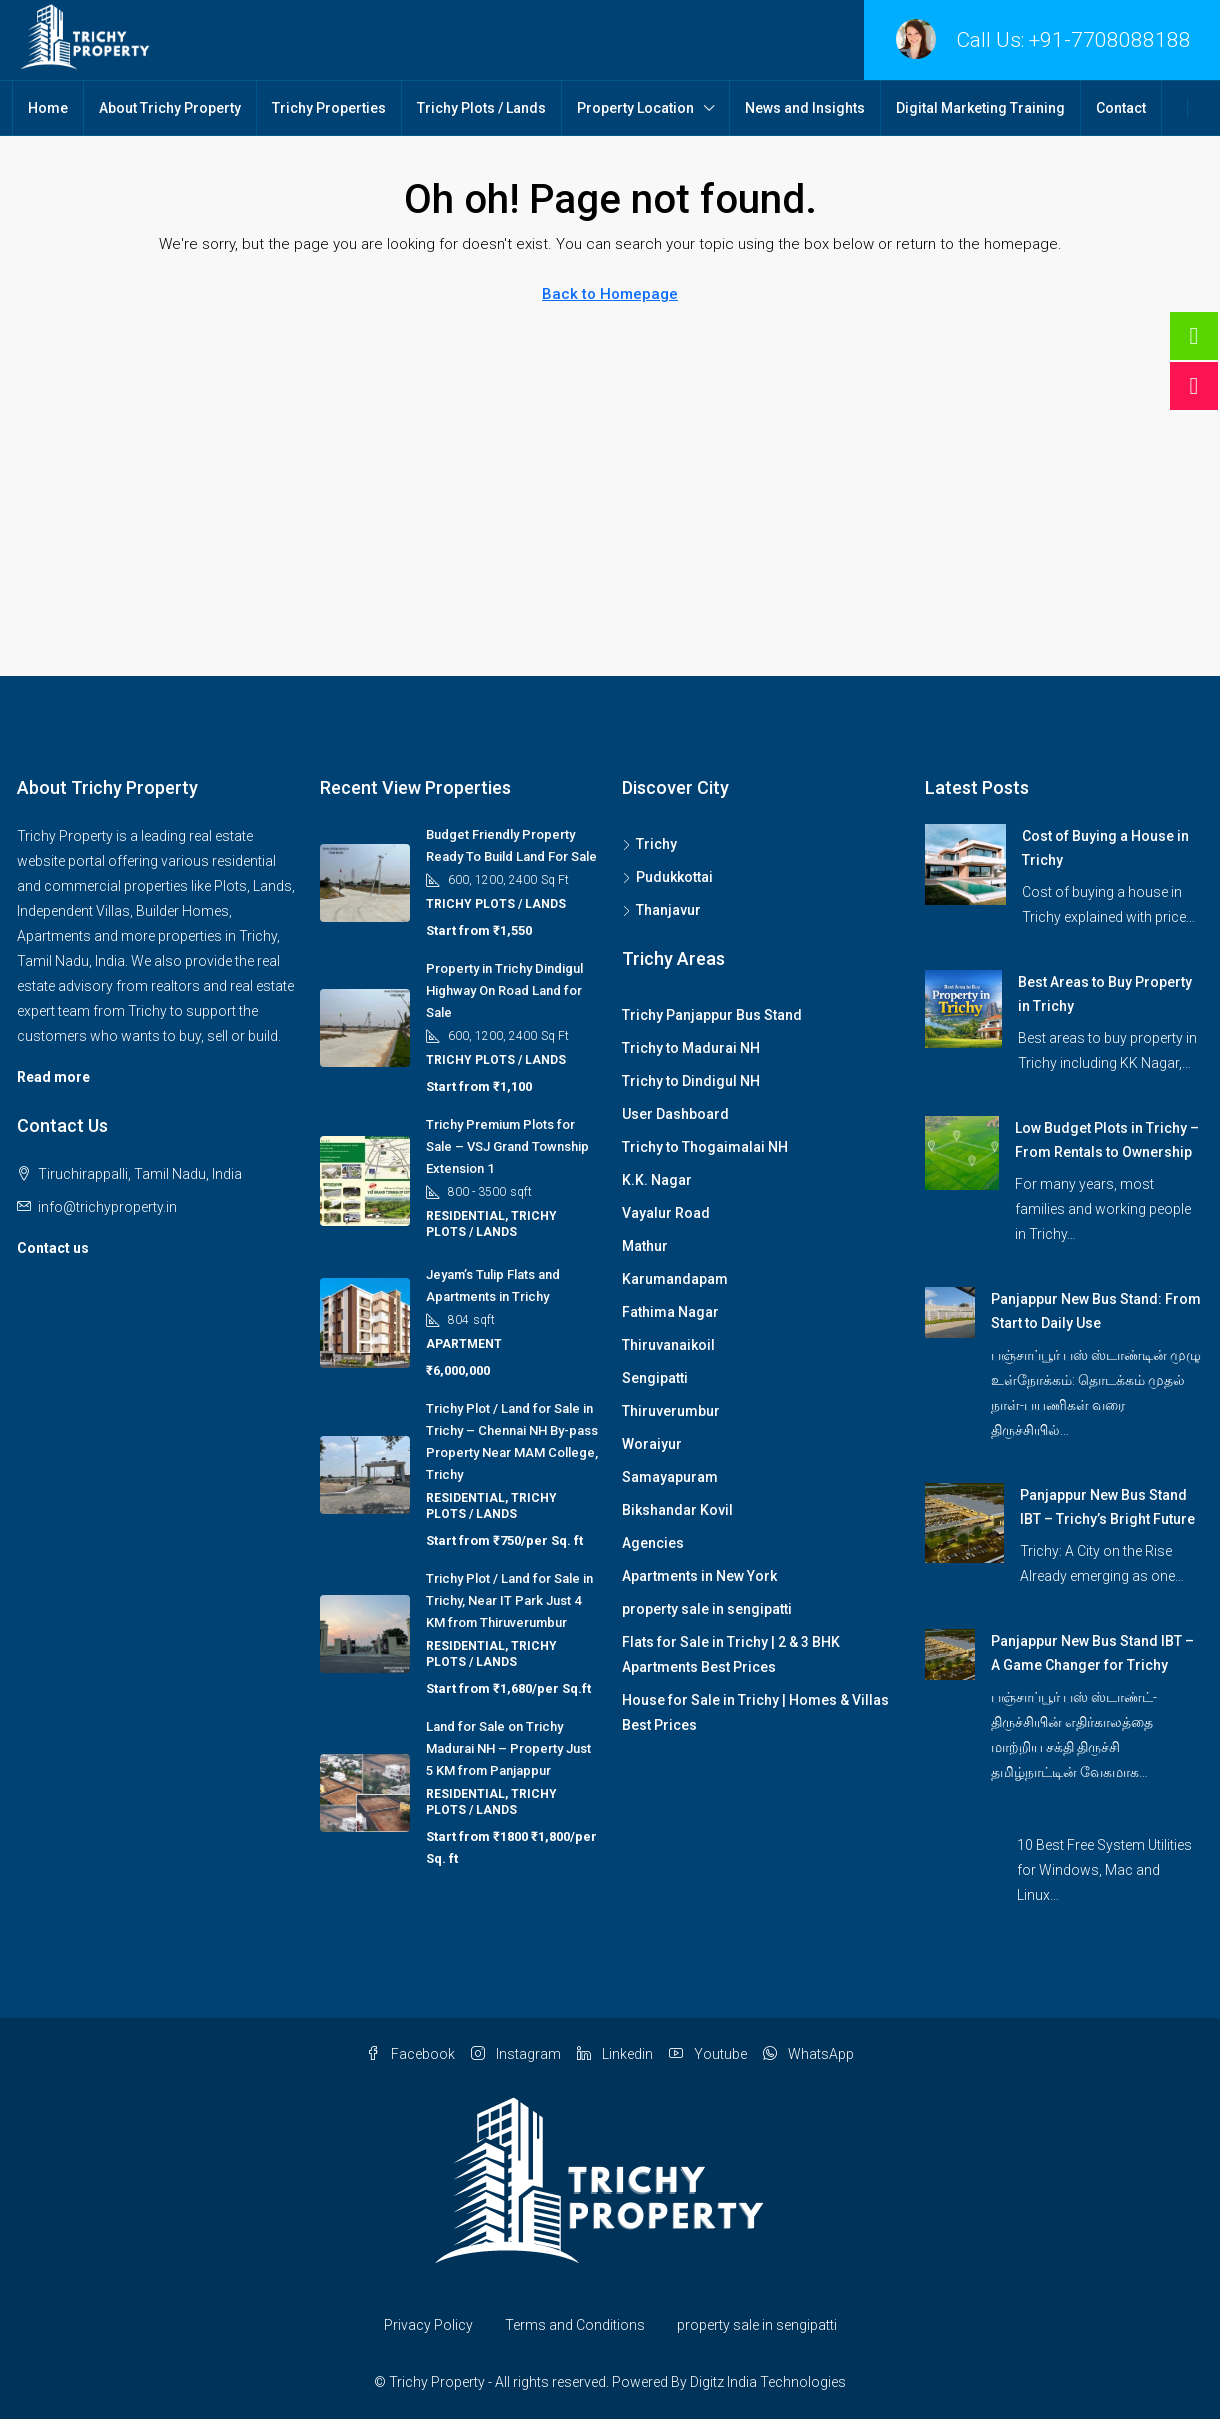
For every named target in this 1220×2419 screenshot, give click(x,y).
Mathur (645, 1246)
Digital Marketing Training (980, 108)
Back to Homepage (610, 294)
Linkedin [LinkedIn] (615, 2054)
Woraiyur (652, 1444)
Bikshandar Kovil (677, 1510)
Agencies (653, 1543)
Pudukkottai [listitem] (667, 877)
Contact (1121, 108)
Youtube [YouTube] (708, 2054)
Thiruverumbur (671, 1411)
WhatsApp (808, 2054)
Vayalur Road (666, 1213)
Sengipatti (655, 1378)
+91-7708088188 (1110, 40)
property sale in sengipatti (707, 1609)
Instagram (516, 2054)
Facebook (410, 2054)
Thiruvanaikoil (668, 1345)
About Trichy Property (170, 108)
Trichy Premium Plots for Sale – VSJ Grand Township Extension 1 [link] (507, 1146)
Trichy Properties (329, 108)
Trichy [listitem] (649, 844)
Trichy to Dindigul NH (691, 1081)
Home (48, 108)
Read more (53, 1077)
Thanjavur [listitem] (661, 910)
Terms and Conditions (575, 2325)
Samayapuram (670, 1477)
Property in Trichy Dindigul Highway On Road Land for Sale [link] (504, 990)
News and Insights (805, 108)
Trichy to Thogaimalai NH (705, 1147)
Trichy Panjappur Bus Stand (712, 1015)
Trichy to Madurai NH (691, 1048)
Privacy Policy (428, 2325)
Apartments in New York (699, 1576)
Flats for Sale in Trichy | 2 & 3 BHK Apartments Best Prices (731, 1654)
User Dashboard (675, 1114)
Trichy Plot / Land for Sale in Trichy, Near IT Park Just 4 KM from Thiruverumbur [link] (509, 1600)
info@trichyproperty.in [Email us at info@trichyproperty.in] (107, 1207)
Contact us (53, 1248)
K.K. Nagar (657, 1180)
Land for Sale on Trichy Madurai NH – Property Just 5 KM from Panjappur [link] (508, 1748)
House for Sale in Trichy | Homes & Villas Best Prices (755, 1712)
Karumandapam (675, 1279)
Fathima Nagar (670, 1312)
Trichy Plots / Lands (481, 108)
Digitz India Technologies (768, 2382)
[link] (965, 863)
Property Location (635, 108)
